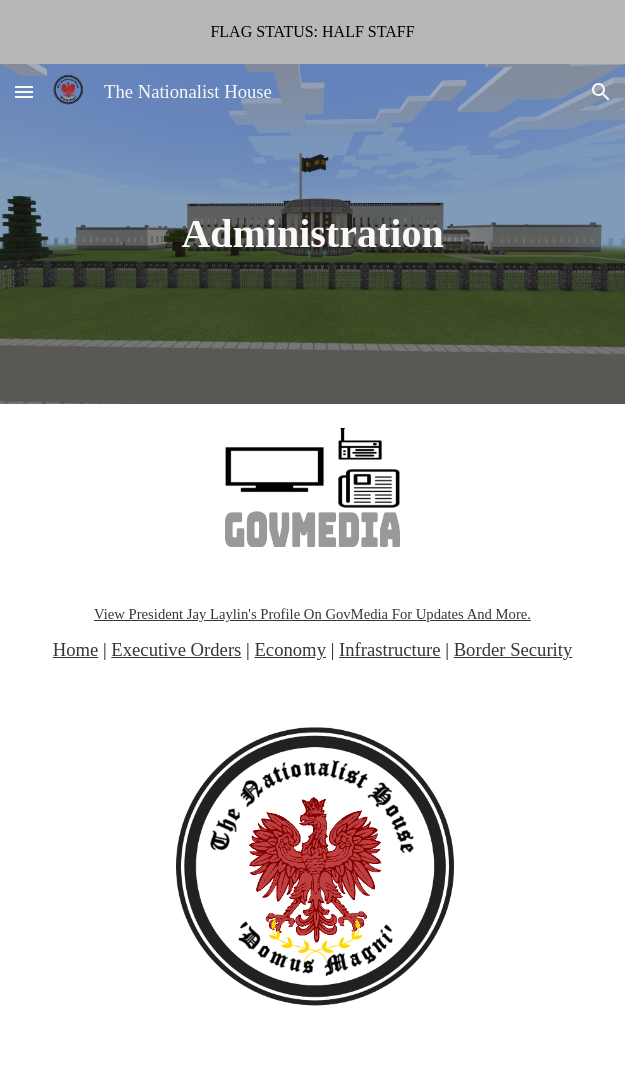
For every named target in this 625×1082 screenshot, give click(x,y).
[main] (312, 233)
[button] (24, 91)
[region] (312, 32)
